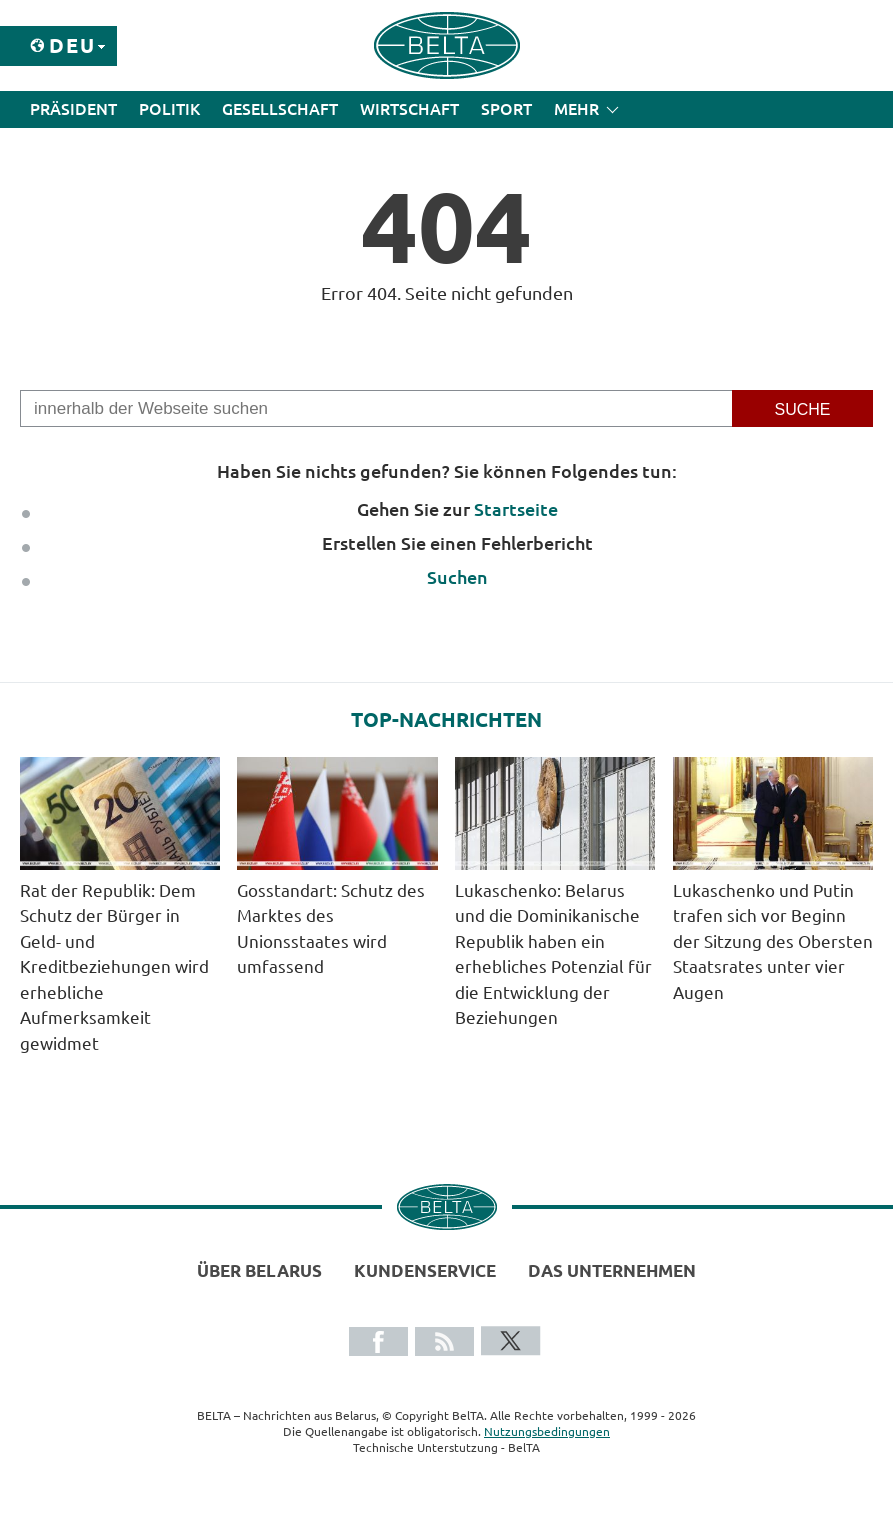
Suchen (457, 577)
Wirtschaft (409, 109)
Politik (169, 109)
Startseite (516, 509)
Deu (72, 45)
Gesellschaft (280, 109)
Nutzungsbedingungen (547, 1431)
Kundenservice (425, 1270)
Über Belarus (259, 1270)
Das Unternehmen (612, 1270)
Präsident (73, 109)
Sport (506, 109)
